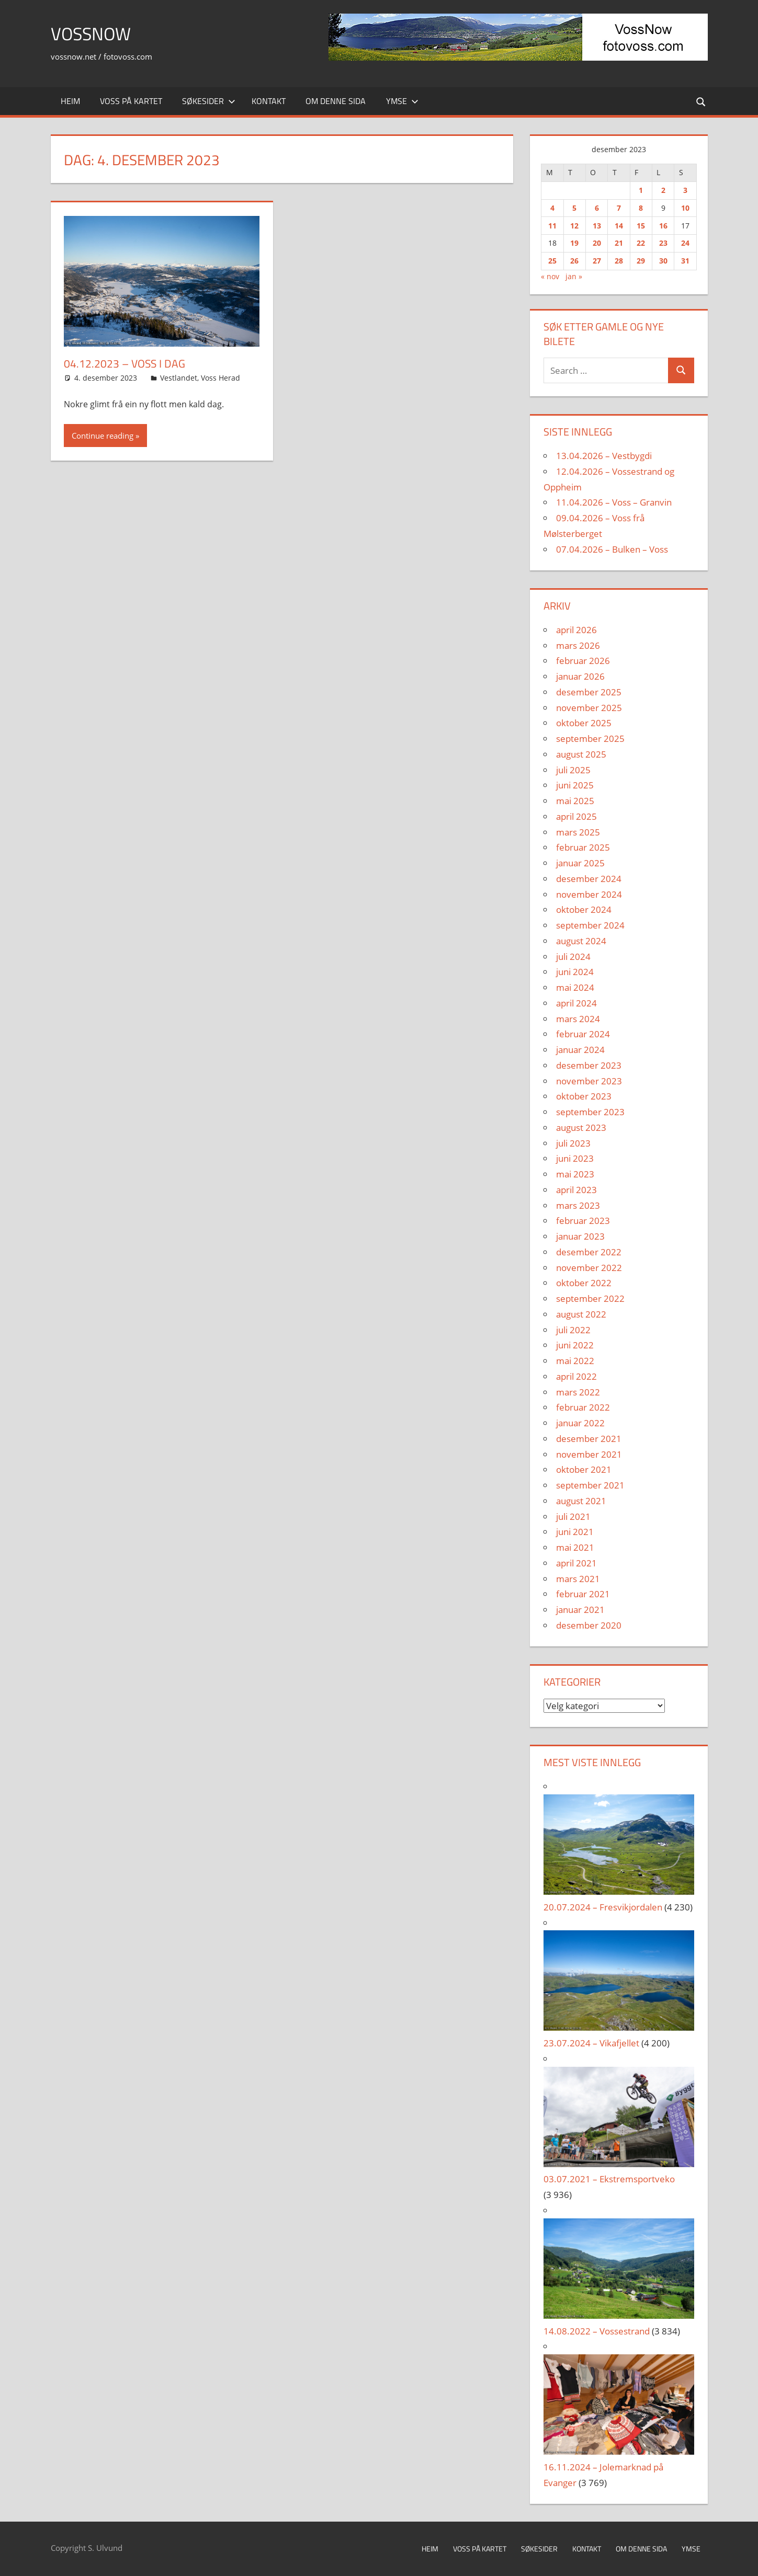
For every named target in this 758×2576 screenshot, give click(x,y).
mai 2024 (575, 987)
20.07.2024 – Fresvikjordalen (603, 1907)
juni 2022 (575, 1345)
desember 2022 (588, 1252)
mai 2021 (575, 1547)
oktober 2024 (584, 909)
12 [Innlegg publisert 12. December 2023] (574, 226)
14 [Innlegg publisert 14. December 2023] (619, 226)
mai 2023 (575, 1174)
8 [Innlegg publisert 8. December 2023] (641, 208)
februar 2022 (583, 1407)
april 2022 (576, 1376)
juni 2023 (575, 1158)
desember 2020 (588, 1625)
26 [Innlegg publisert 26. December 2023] (574, 261)
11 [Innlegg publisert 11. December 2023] (552, 226)
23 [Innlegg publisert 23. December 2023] (663, 243)
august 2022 (581, 1314)
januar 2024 (580, 1050)
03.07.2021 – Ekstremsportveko (609, 2179)
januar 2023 (580, 1236)
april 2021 (576, 1563)
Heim (70, 101)
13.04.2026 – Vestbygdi (604, 456)
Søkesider (208, 101)
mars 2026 (578, 645)
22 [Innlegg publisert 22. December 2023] (641, 243)
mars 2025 (578, 832)
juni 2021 (575, 1532)
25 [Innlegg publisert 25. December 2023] (552, 261)
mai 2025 (575, 801)
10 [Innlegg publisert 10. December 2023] (685, 208)
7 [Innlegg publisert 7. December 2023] (619, 208)
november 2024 (589, 894)
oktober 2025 (584, 723)
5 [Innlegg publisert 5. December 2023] (574, 208)
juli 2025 (573, 770)
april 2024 (576, 1003)
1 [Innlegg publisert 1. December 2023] (641, 190)
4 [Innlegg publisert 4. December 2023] (552, 208)
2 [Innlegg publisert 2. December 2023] (663, 190)
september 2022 (590, 1298)
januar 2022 (580, 1423)
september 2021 (590, 1485)
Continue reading (102, 435)
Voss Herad (220, 378)
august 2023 (581, 1127)
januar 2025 (580, 863)
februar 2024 (583, 1034)
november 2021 (589, 1454)
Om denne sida (336, 101)
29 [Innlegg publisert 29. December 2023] (641, 261)
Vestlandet (178, 378)
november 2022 (589, 1268)
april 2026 (576, 630)
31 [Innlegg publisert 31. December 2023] (685, 261)
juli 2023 (573, 1143)
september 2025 (590, 738)
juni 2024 (575, 972)
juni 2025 (575, 785)
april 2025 (576, 816)
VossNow (94, 33)
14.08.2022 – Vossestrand (597, 2331)
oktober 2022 (584, 1283)
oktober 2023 (584, 1096)
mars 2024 (578, 1019)
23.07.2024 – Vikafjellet (591, 2043)
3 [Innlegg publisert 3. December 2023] (685, 190)
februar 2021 (583, 1594)
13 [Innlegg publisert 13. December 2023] (597, 226)
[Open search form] (700, 101)
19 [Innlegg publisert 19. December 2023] (574, 243)
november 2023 (589, 1081)
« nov (550, 276)
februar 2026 (583, 661)
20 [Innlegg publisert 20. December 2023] (597, 243)
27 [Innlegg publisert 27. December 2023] (597, 261)
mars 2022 (578, 1392)
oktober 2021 (584, 1469)
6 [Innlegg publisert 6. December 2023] (597, 208)
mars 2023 (578, 1205)
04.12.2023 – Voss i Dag (126, 363)
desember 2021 (588, 1439)
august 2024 (581, 941)
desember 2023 (588, 1065)
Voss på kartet (131, 101)
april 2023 (576, 1190)
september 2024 (590, 925)
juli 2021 (573, 1516)
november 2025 (589, 708)
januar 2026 (580, 676)
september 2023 (590, 1112)
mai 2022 (575, 1361)
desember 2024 (588, 879)
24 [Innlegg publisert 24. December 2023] (685, 243)
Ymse (402, 101)
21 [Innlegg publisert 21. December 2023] (619, 243)
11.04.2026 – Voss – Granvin (614, 502)
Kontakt (269, 101)
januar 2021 (580, 1610)
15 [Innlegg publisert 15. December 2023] (641, 226)
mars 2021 (578, 1579)
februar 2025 (583, 847)
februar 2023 (583, 1221)
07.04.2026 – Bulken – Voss (612, 549)
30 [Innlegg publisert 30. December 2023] (663, 261)
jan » (573, 276)
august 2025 (581, 754)
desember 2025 (588, 692)
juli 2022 (573, 1330)
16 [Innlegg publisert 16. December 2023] (663, 226)
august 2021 (581, 1501)
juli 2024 (573, 957)
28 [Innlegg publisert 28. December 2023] (619, 261)
